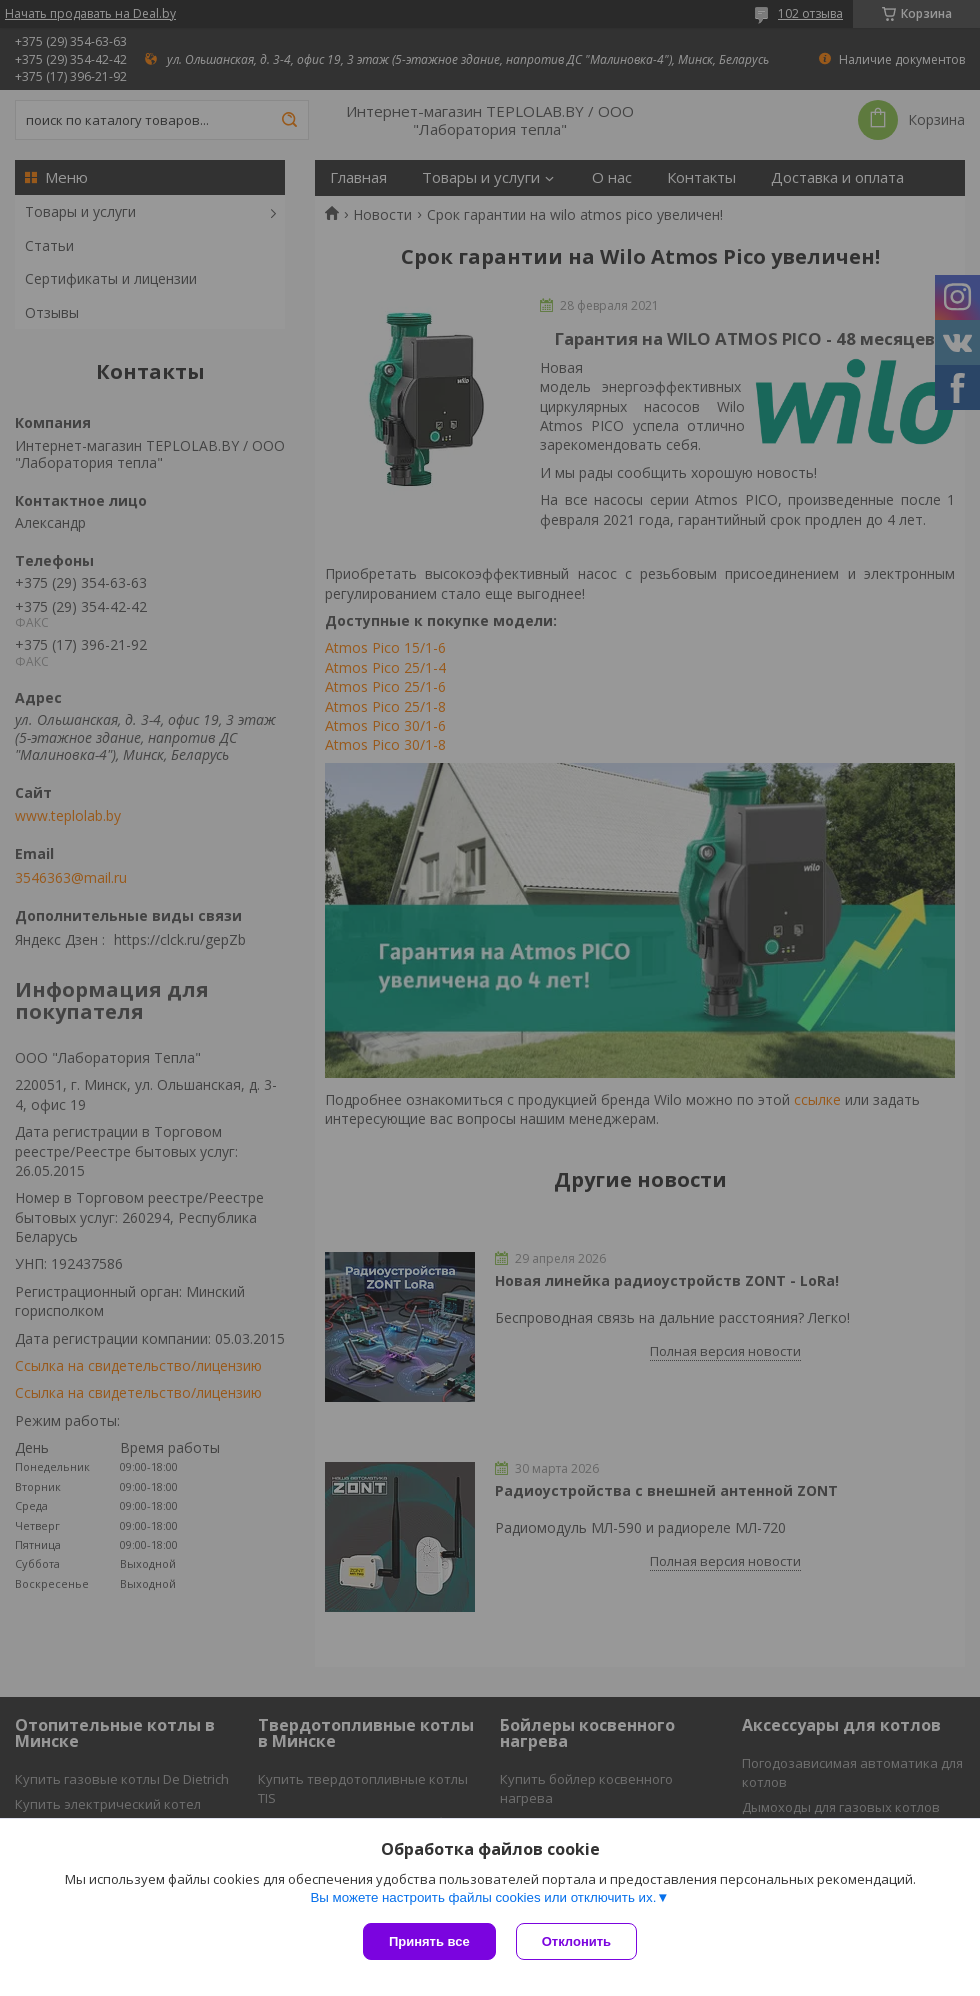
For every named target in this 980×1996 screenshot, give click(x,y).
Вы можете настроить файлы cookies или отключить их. (483, 1897)
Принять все (429, 1941)
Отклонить (576, 1941)
